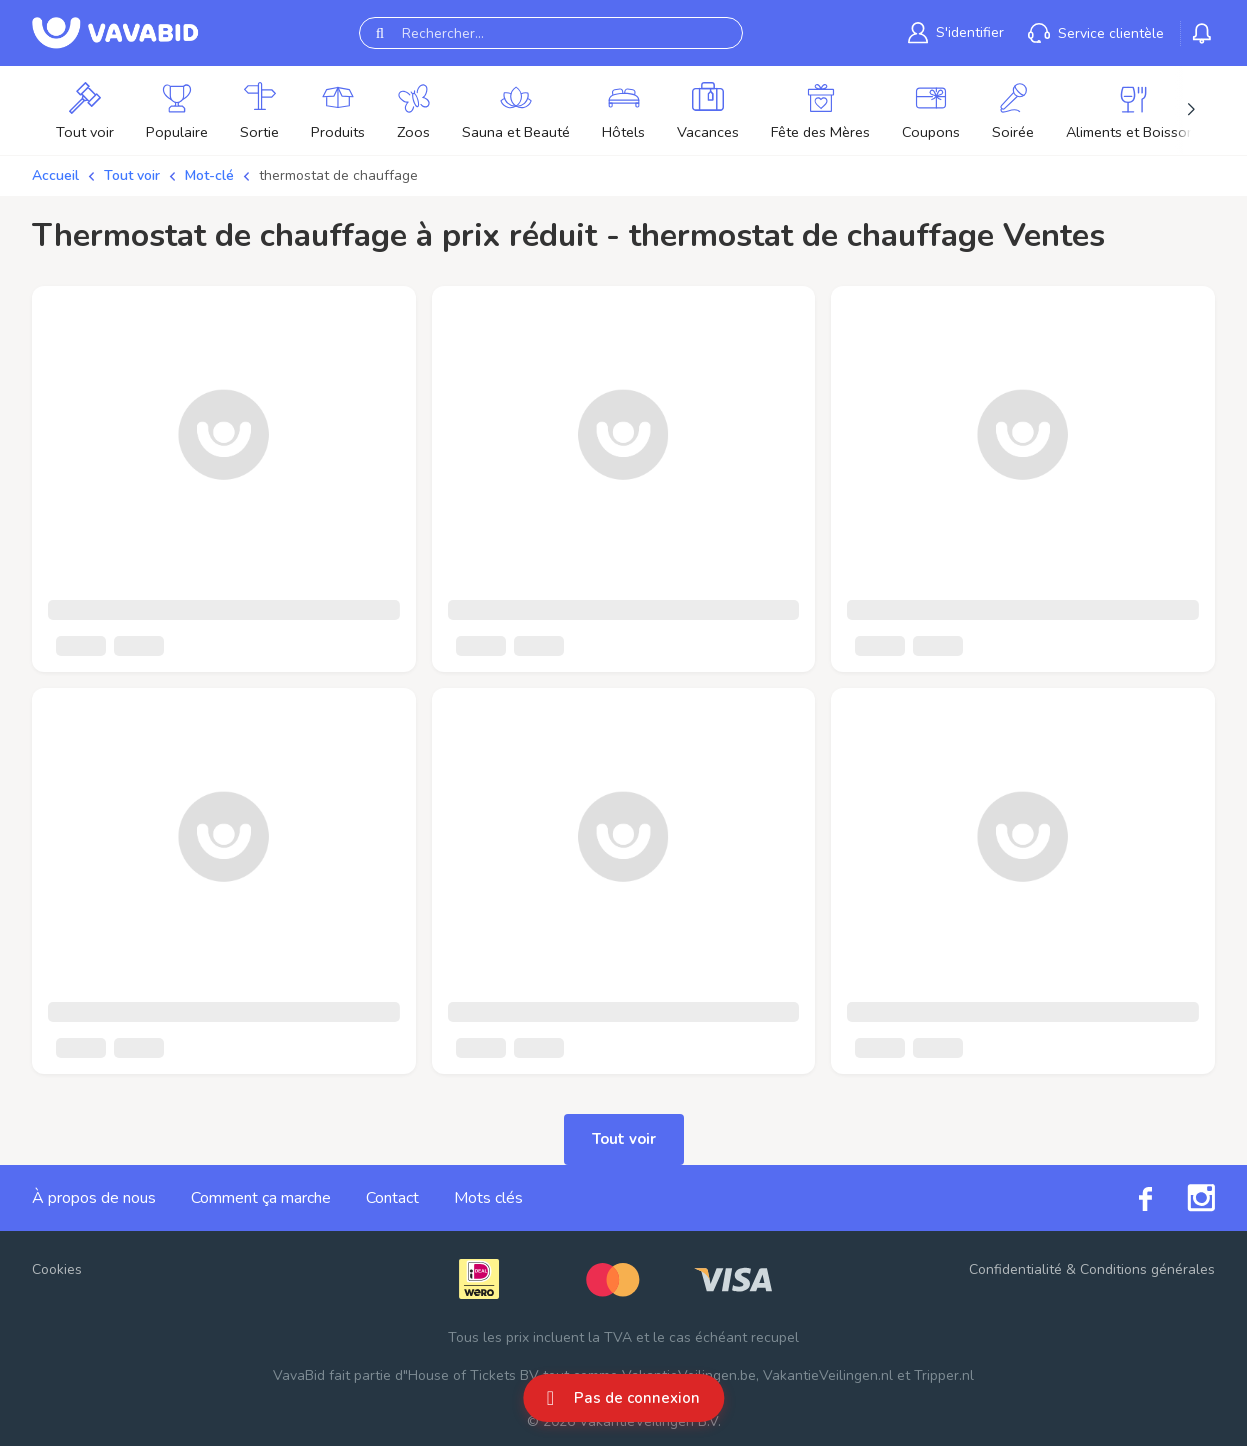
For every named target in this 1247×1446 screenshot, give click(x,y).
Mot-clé (209, 175)
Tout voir (132, 175)
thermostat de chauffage (338, 175)
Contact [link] (392, 1198)
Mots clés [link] (488, 1198)
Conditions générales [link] (1147, 1269)
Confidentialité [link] (1015, 1269)
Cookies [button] (57, 1269)
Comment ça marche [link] (261, 1198)
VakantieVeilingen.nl (828, 1375)
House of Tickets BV (473, 1375)
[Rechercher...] (551, 33)
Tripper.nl (944, 1375)
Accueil (55, 175)
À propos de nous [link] (94, 1198)
